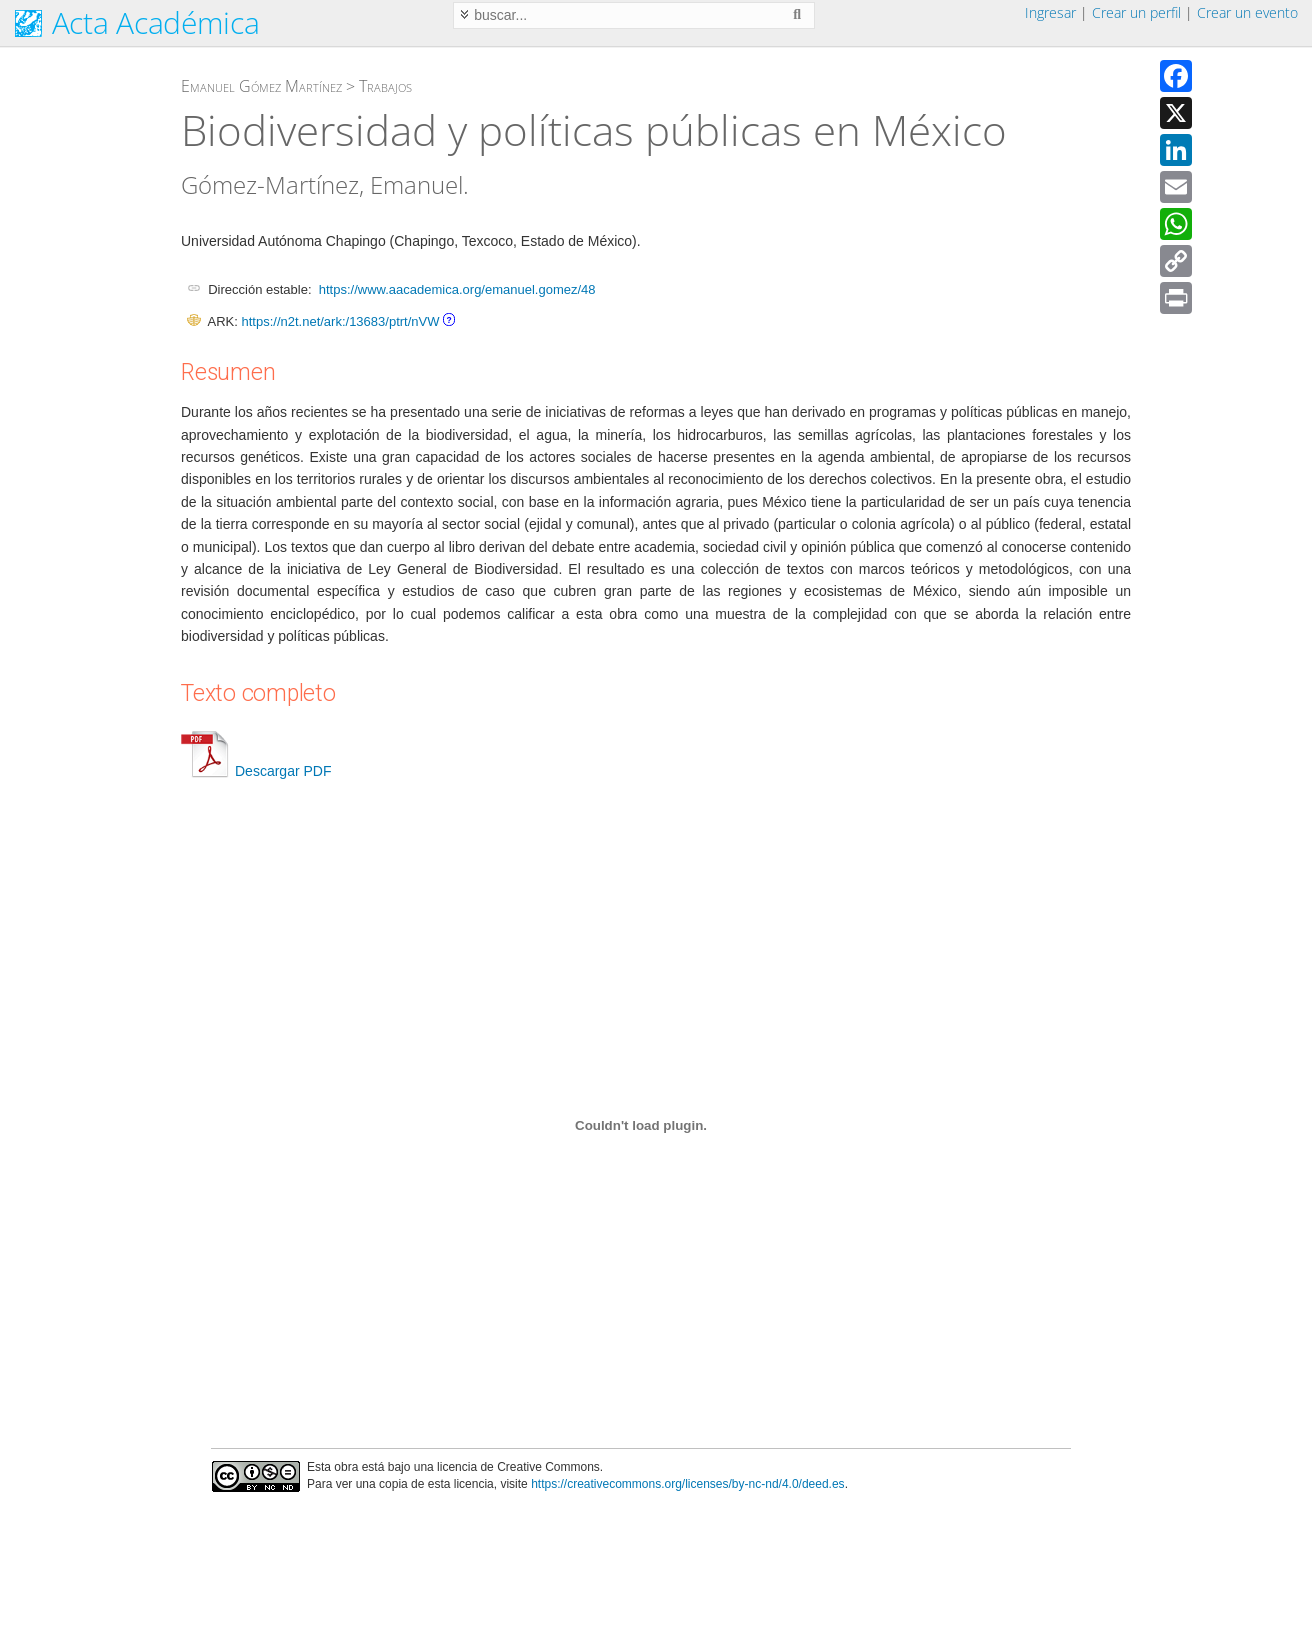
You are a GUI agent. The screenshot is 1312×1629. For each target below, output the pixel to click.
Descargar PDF (256, 771)
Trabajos (385, 86)
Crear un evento (1247, 12)
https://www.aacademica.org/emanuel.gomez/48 (457, 289)
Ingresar (1050, 12)
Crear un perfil (1136, 12)
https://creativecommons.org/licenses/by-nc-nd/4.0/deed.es (688, 1484)
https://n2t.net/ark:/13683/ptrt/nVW (340, 321)
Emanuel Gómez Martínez (261, 86)
